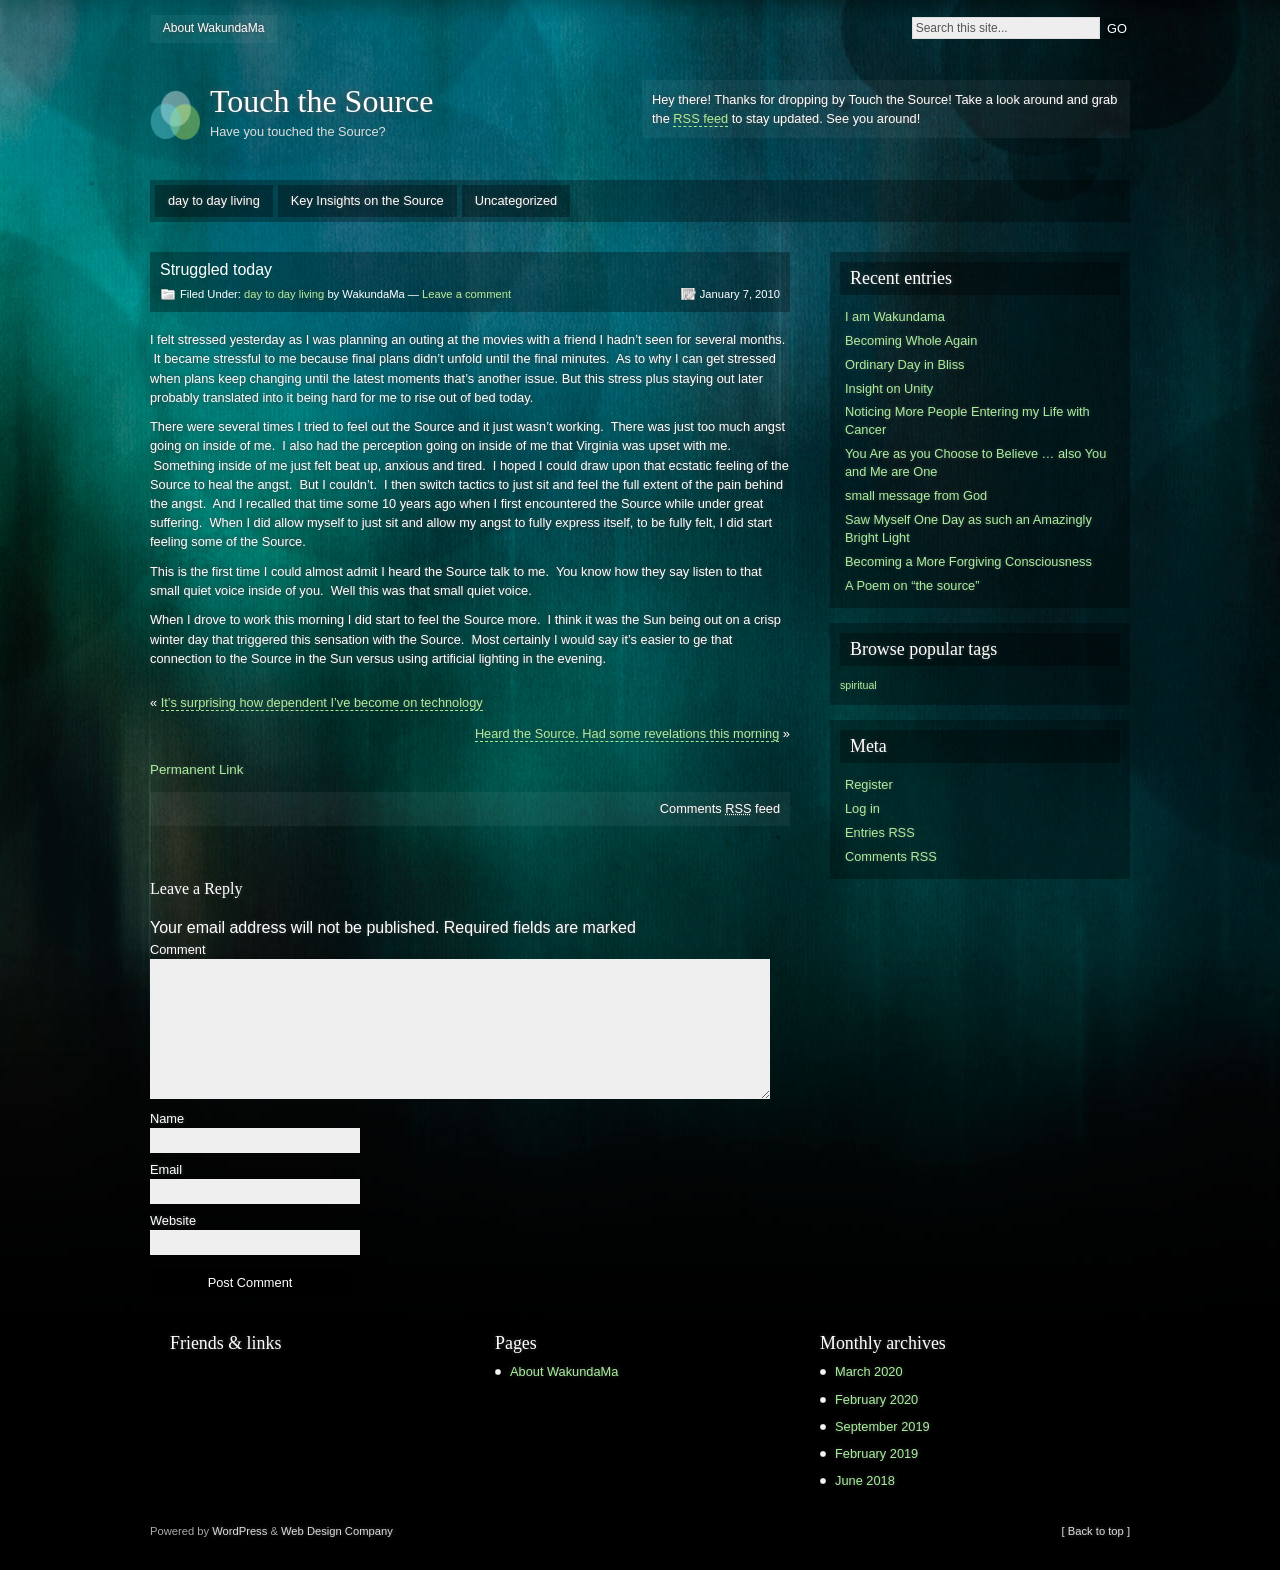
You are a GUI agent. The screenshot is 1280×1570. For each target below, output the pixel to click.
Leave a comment (466, 294)
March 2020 (869, 1371)
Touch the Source (321, 101)
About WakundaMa (214, 28)
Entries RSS (880, 832)
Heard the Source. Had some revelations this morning (627, 733)
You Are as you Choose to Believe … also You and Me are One (975, 462)
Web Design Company (337, 1531)
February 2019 (876, 1453)
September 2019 (882, 1426)
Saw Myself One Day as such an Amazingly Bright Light (968, 528)
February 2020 (876, 1399)
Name (167, 1119)
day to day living (214, 200)
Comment (177, 950)
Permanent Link (196, 769)
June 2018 (865, 1480)
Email (166, 1170)
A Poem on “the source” (912, 585)
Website (173, 1221)
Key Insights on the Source (367, 200)
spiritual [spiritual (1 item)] (858, 685)
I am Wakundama (895, 316)
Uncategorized (516, 200)
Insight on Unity (889, 388)
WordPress (239, 1531)
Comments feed (720, 808)
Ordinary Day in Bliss (904, 364)
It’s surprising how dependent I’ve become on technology (322, 702)
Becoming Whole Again (911, 340)
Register (869, 784)
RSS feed (700, 118)
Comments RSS (891, 856)
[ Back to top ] (1096, 1531)
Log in (862, 808)
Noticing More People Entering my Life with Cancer (967, 420)
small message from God (916, 495)
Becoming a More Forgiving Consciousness (968, 561)
